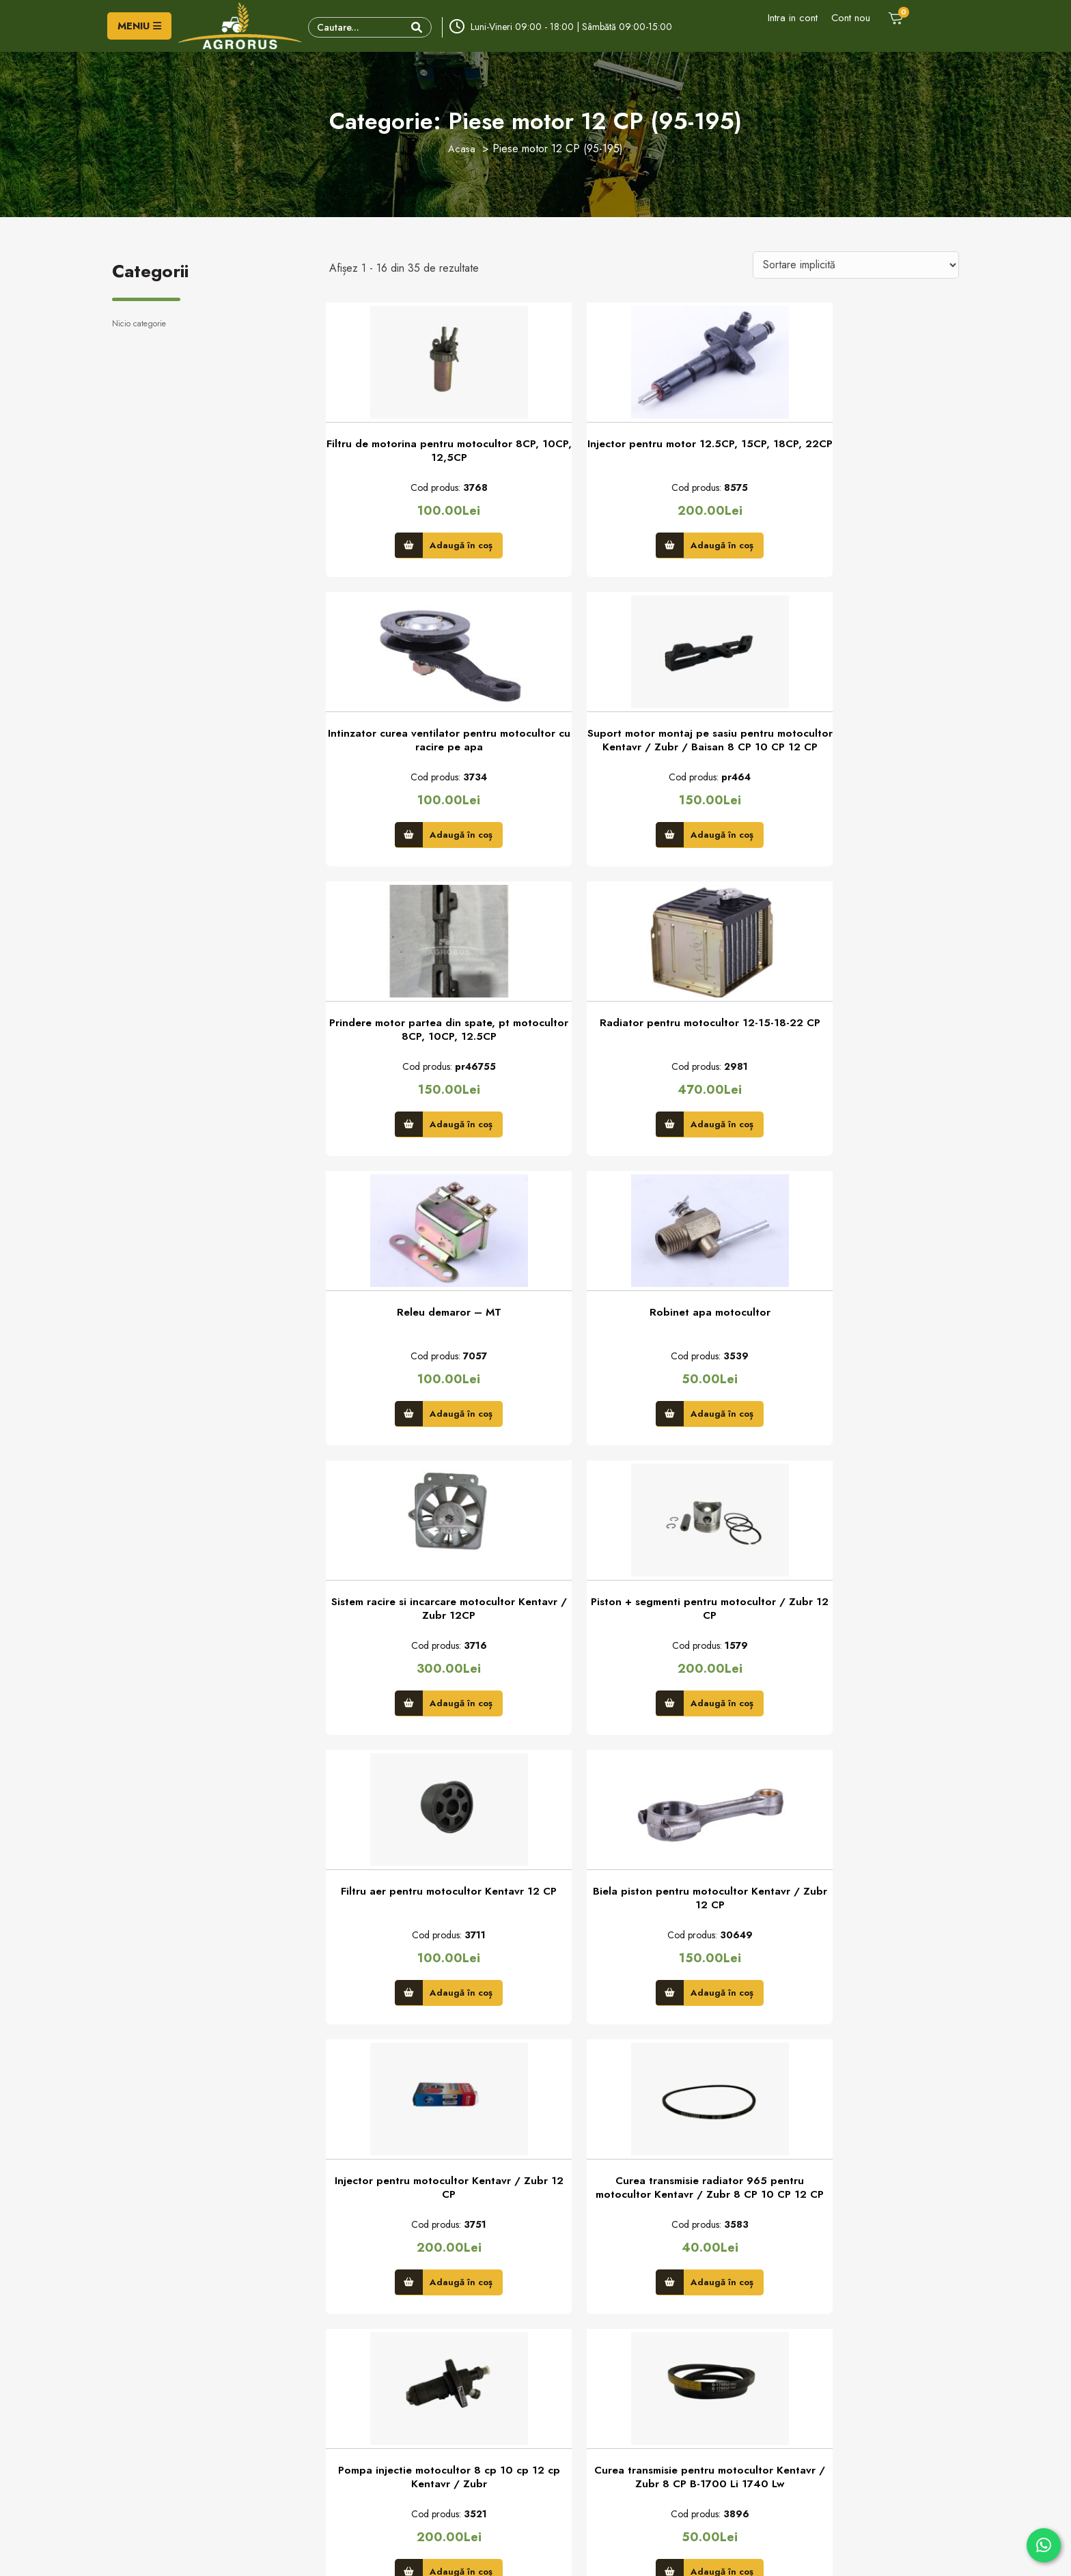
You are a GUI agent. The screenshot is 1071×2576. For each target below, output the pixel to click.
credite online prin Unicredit (601, 2461)
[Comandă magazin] (856, 265)
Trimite (492, 2219)
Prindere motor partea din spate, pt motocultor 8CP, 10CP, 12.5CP (643, 750)
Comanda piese (360, 2419)
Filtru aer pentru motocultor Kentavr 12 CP (643, 1342)
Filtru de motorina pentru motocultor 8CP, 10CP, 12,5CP (427, 455)
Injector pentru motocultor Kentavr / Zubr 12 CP (427, 1639)
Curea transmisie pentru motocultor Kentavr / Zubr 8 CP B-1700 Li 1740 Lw (427, 1935)
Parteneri (347, 2398)
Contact (344, 2355)
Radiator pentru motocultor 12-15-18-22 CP (861, 750)
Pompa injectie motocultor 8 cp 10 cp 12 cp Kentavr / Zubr (861, 1639)
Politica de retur (577, 2440)
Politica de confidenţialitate (599, 2355)
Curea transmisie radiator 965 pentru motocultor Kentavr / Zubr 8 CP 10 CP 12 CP (644, 1639)
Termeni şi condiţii (582, 2398)
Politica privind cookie (589, 2376)
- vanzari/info (183, 2416)
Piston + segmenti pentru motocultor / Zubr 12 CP (427, 1342)
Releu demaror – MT (427, 1038)
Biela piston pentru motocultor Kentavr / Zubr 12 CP (861, 1342)
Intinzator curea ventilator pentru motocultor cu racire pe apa (861, 455)
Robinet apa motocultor (644, 1038)
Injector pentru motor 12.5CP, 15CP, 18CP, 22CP (644, 455)
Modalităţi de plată (582, 2419)
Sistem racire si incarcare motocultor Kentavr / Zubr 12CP (861, 1047)
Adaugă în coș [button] (439, 546)
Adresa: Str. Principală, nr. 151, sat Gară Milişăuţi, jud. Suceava (214, 2385)
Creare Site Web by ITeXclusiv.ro (676, 2553)
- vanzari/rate (184, 2440)
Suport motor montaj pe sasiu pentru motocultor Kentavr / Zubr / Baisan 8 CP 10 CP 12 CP (427, 750)
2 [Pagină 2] (625, 2112)
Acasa (461, 148)
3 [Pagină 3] (659, 2112)
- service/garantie (192, 2464)
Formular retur (358, 2376)
